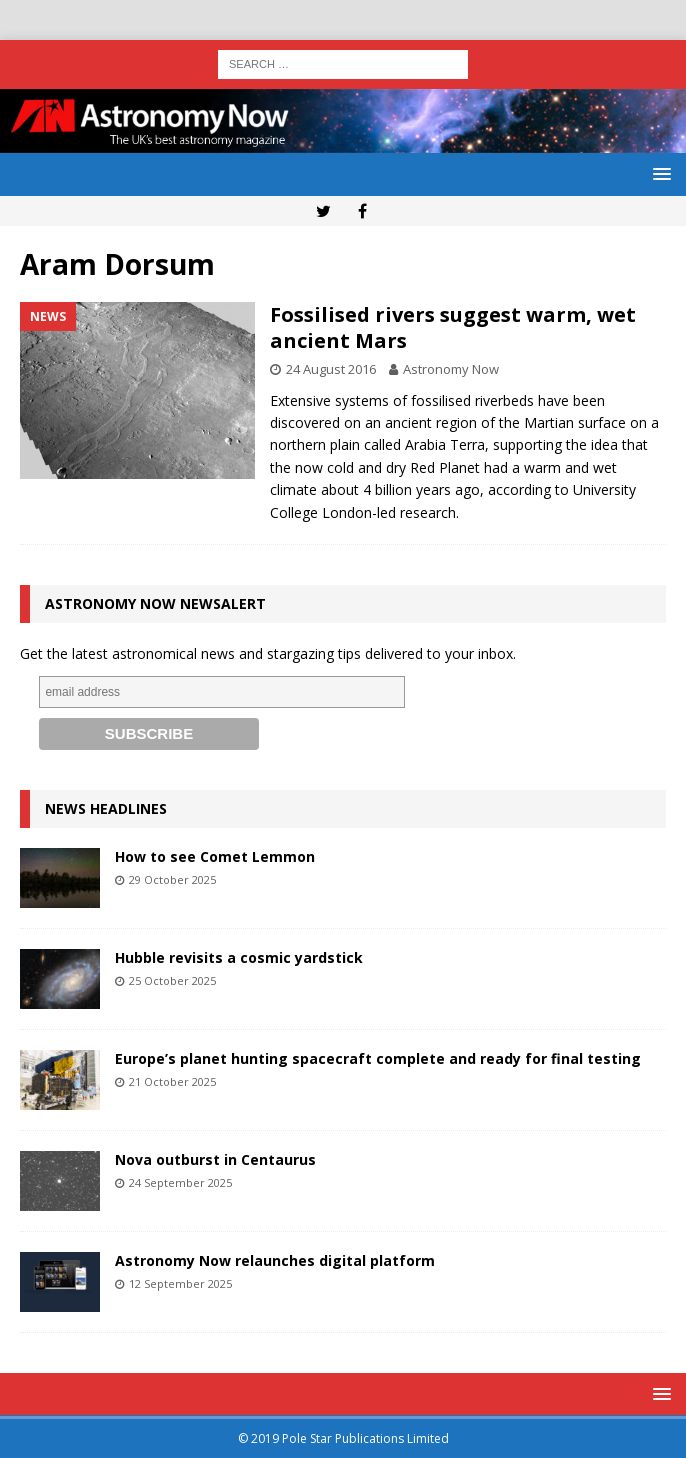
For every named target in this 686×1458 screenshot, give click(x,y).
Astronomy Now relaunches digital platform (275, 1260)
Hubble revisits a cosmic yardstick (239, 957)
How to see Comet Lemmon (215, 856)
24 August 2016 (331, 369)
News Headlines (106, 808)
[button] (658, 173)
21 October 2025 (172, 1081)
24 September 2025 (180, 1182)
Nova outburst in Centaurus (215, 1159)
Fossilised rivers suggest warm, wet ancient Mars (453, 327)
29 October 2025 (172, 879)
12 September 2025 (180, 1283)
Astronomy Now (451, 369)
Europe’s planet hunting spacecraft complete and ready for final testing (378, 1058)
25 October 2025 (172, 980)
